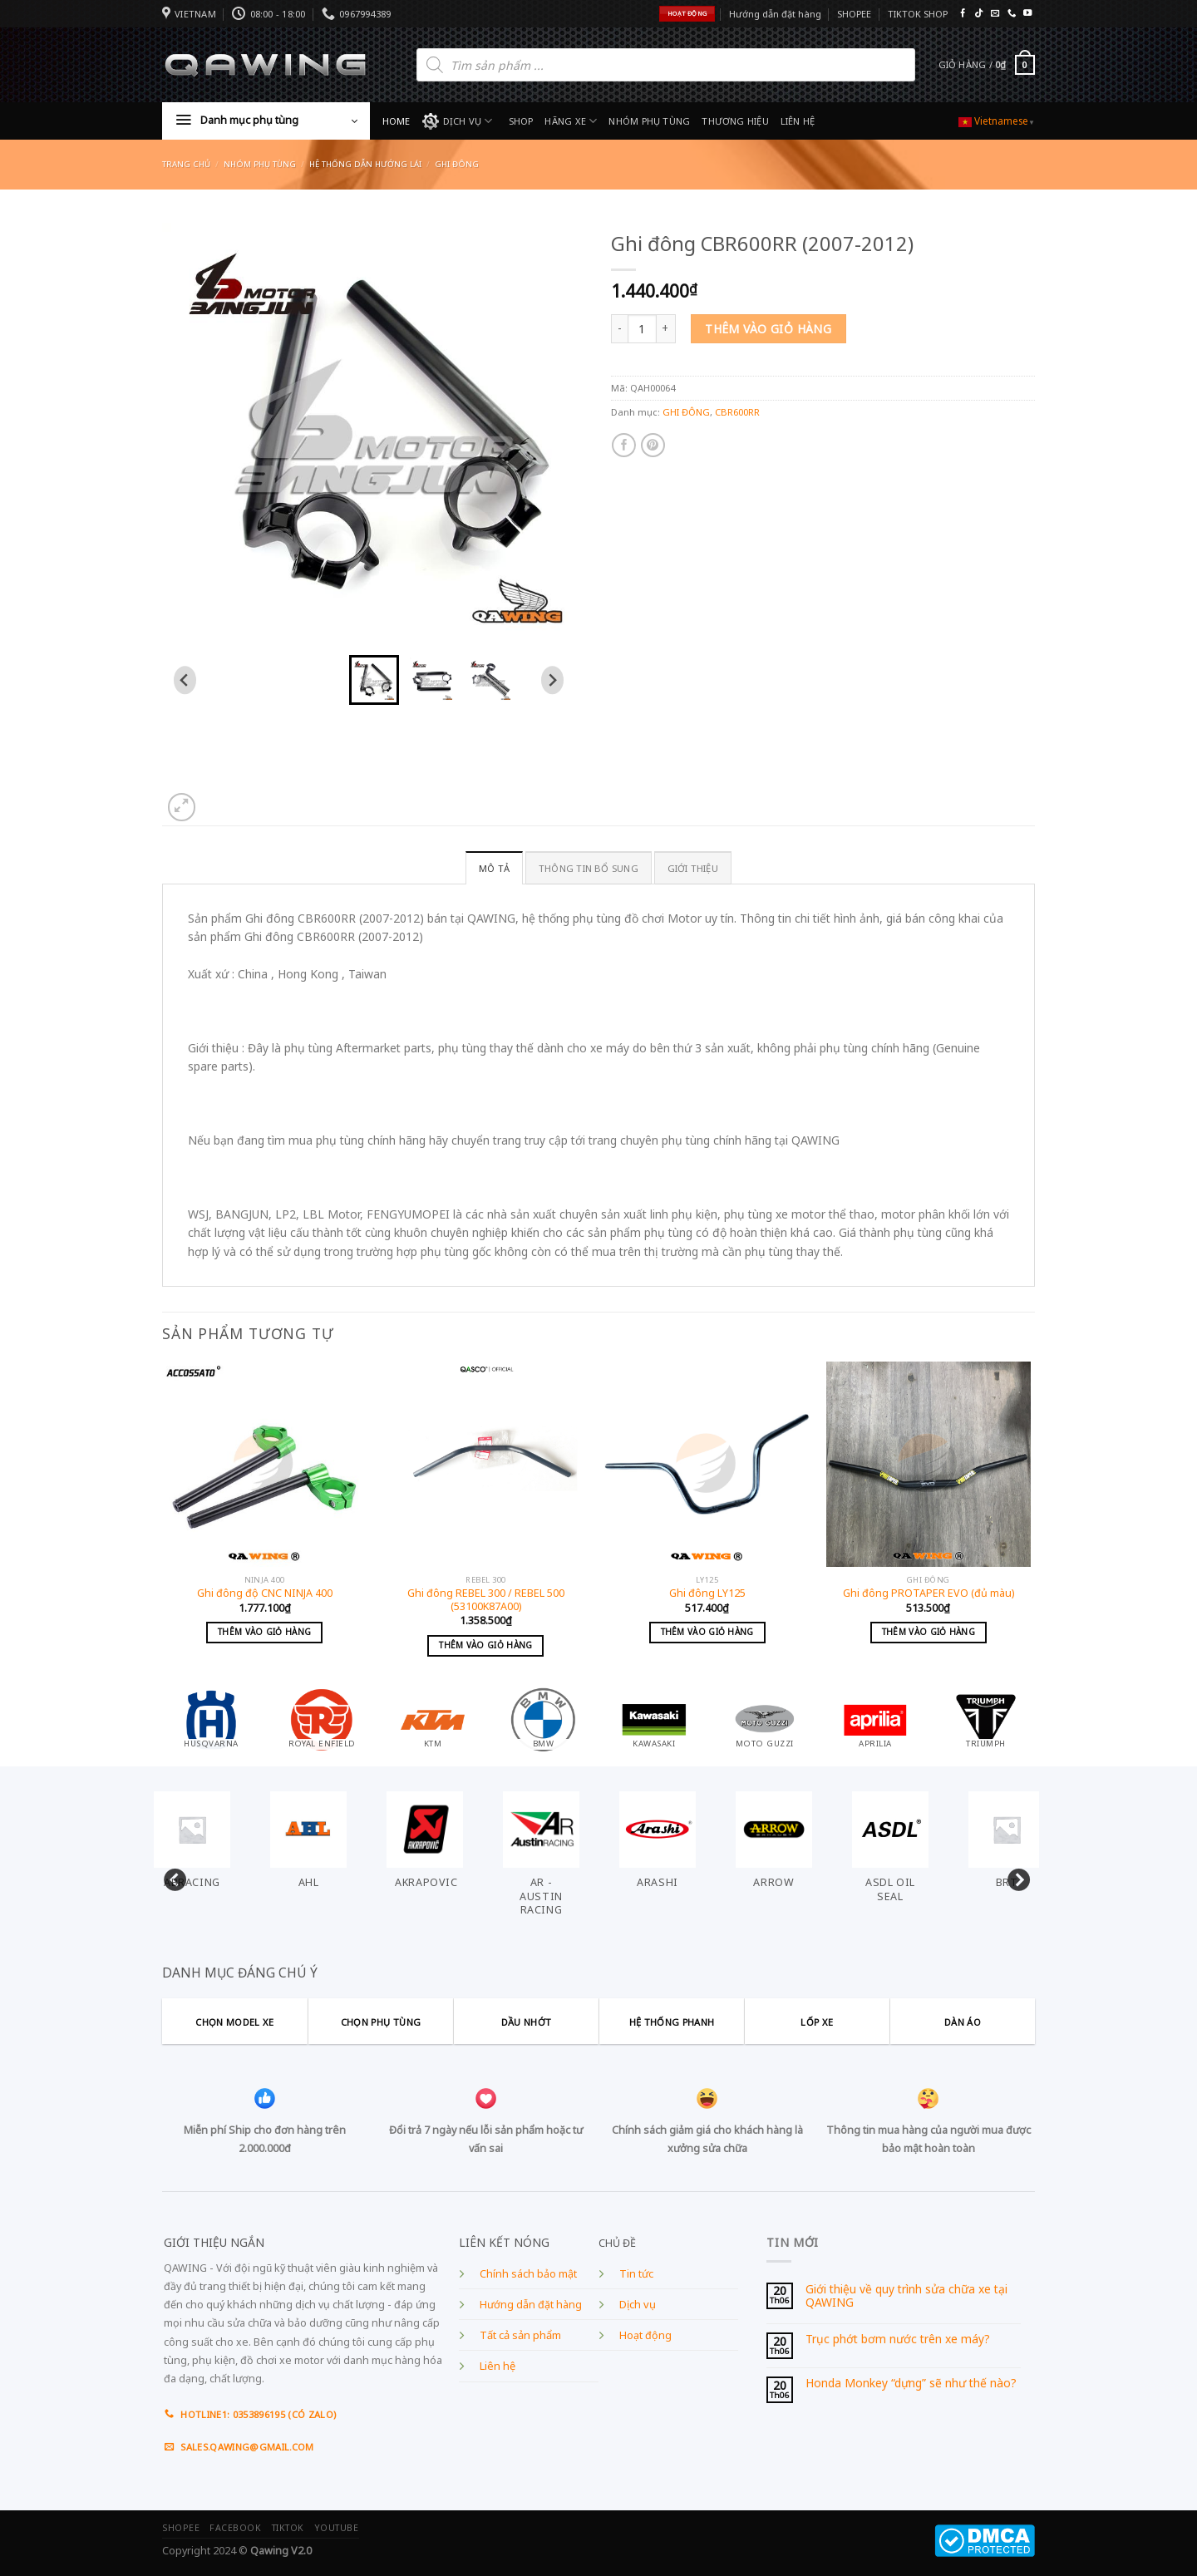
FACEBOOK (235, 2528)
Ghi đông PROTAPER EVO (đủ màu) (928, 1593)
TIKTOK (288, 2528)
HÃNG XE (570, 121)
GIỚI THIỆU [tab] (692, 868)
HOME (396, 121)
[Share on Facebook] (624, 445)
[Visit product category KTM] (433, 1718)
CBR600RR (737, 412)
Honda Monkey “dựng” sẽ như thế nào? (911, 2384)
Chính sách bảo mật (528, 2274)
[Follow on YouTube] (1027, 13)
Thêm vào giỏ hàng (768, 329)
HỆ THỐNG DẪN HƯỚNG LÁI (365, 164)
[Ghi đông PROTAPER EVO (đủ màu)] (929, 1464)
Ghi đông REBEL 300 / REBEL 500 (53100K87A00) (485, 1600)
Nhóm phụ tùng (260, 164)
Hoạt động (645, 2335)
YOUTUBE (336, 2528)
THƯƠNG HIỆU (735, 121)
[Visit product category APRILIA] (875, 1718)
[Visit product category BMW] (543, 1718)
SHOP (521, 121)
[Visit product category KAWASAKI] (654, 1718)
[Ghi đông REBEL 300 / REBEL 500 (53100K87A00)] (486, 1464)
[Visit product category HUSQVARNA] (211, 1718)
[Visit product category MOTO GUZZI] (764, 1718)
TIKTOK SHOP (918, 13)
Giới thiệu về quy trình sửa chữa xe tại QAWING (906, 2296)
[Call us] (1011, 13)
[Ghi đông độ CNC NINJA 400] (264, 1464)
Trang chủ (186, 164)
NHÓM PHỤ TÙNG (649, 121)
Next (1014, 1877)
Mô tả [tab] (494, 868)
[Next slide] (552, 680)
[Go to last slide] (185, 680)
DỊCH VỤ (457, 121)
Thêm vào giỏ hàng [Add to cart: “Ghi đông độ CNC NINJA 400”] (264, 1632)
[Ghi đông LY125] (707, 1464)
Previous (170, 1877)
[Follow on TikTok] (978, 13)
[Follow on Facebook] (962, 13)
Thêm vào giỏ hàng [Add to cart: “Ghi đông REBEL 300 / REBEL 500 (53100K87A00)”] (485, 1645)
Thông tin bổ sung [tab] (588, 868)
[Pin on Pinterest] (653, 445)
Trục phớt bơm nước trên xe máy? (897, 2339)
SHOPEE (854, 13)
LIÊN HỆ (798, 121)
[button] (374, 680)
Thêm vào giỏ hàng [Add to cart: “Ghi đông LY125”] (707, 1632)
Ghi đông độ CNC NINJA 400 (264, 1593)
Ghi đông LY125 (707, 1593)
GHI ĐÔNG (457, 164)
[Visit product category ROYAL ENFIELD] (321, 1718)
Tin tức (636, 2274)
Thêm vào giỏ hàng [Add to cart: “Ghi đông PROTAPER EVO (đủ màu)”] (928, 1632)
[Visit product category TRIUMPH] (985, 1718)
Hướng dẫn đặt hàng (775, 13)
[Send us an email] (995, 13)
